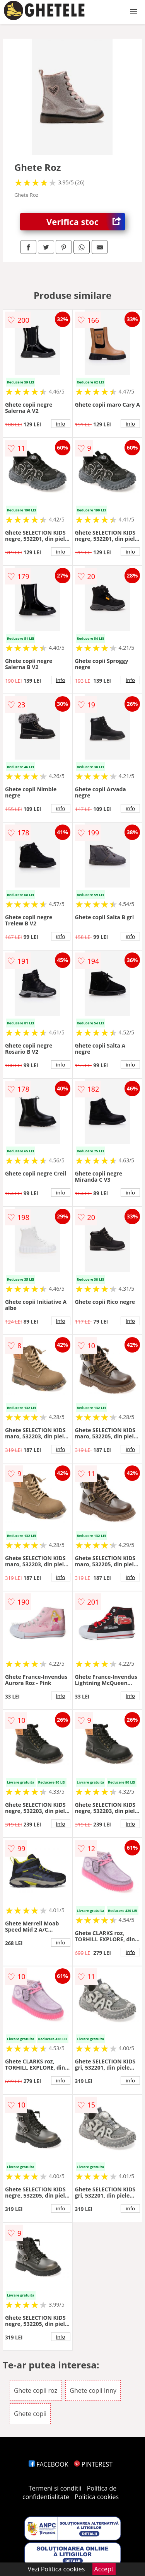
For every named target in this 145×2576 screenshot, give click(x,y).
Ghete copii (30, 2413)
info (60, 423)
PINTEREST (93, 2464)
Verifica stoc (85, 221)
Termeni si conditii (55, 2488)
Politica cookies (97, 2497)
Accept (104, 2569)
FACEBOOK (48, 2464)
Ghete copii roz (35, 2390)
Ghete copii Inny (93, 2390)
